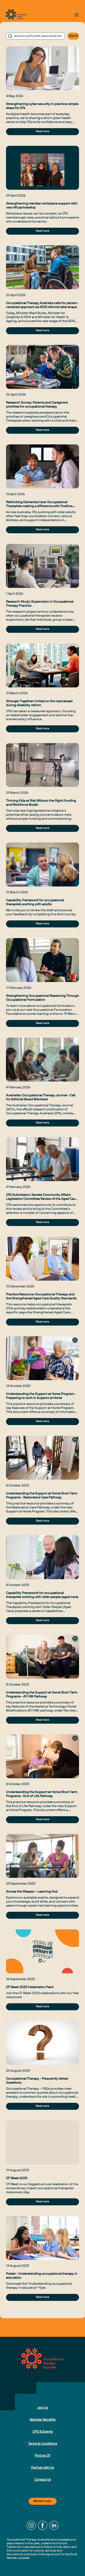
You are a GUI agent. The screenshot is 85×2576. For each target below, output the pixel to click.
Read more (42, 131)
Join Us (42, 2407)
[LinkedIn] (53, 2525)
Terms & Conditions (42, 2443)
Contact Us (42, 2479)
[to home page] (16, 14)
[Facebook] (42, 2525)
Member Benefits (43, 2419)
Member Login (43, 2501)
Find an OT (42, 2455)
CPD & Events (42, 2431)
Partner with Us (42, 2467)
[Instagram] (31, 2525)
